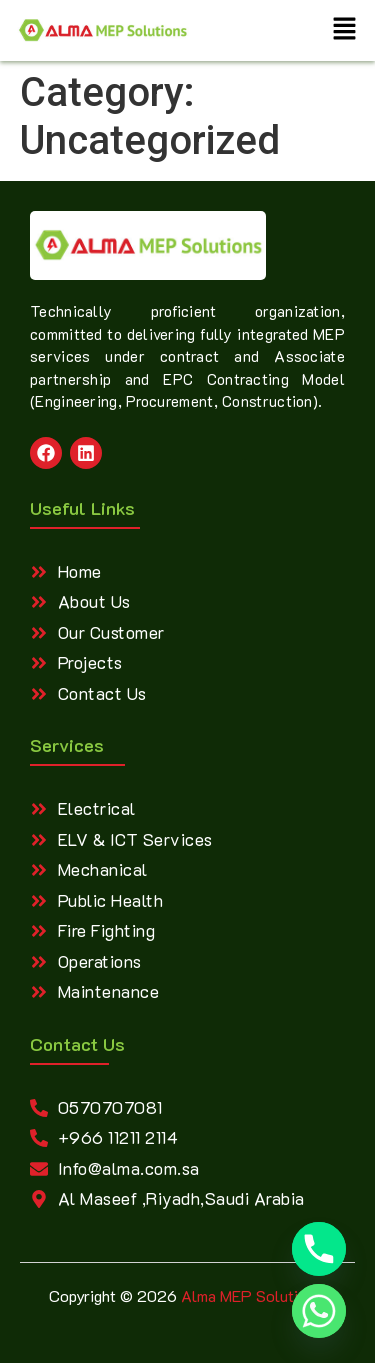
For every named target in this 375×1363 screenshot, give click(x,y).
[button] (345, 30)
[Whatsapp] (319, 1311)
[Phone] (319, 1249)
